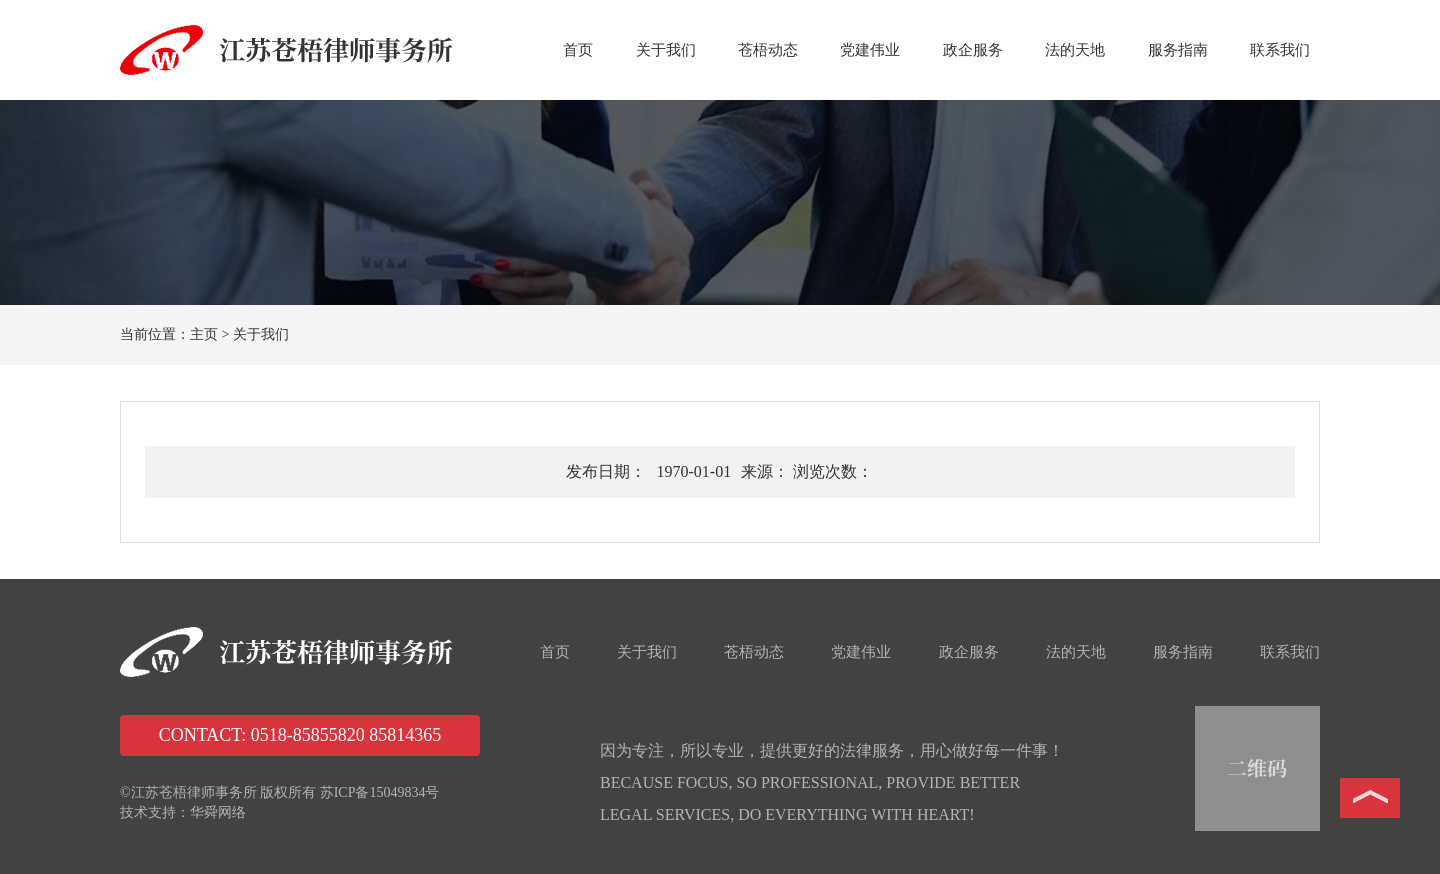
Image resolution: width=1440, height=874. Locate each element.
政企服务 (973, 50)
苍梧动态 (768, 50)
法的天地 (1075, 50)
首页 (578, 50)
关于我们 (666, 50)
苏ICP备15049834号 (380, 792)
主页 (204, 334)
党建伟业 (870, 50)
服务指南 (1178, 50)
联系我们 (1280, 50)
